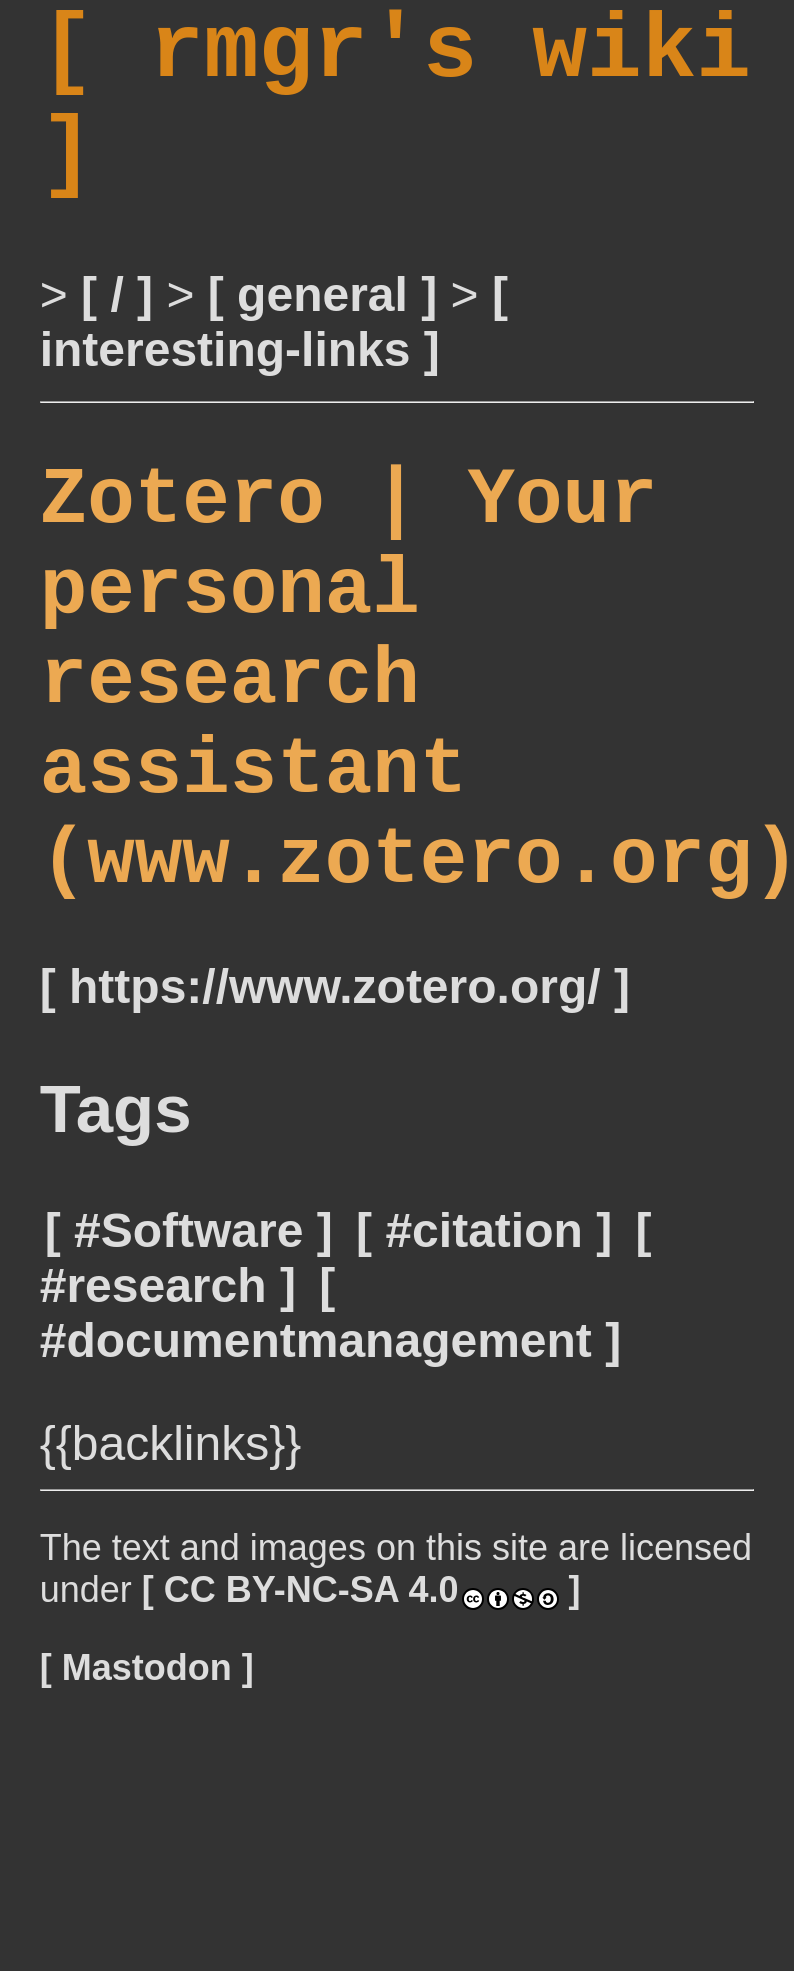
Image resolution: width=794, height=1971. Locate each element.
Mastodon (147, 1799)
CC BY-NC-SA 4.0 (361, 1721)
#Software (188, 1362)
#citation (483, 1362)
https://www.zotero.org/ (335, 1118)
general (322, 336)
